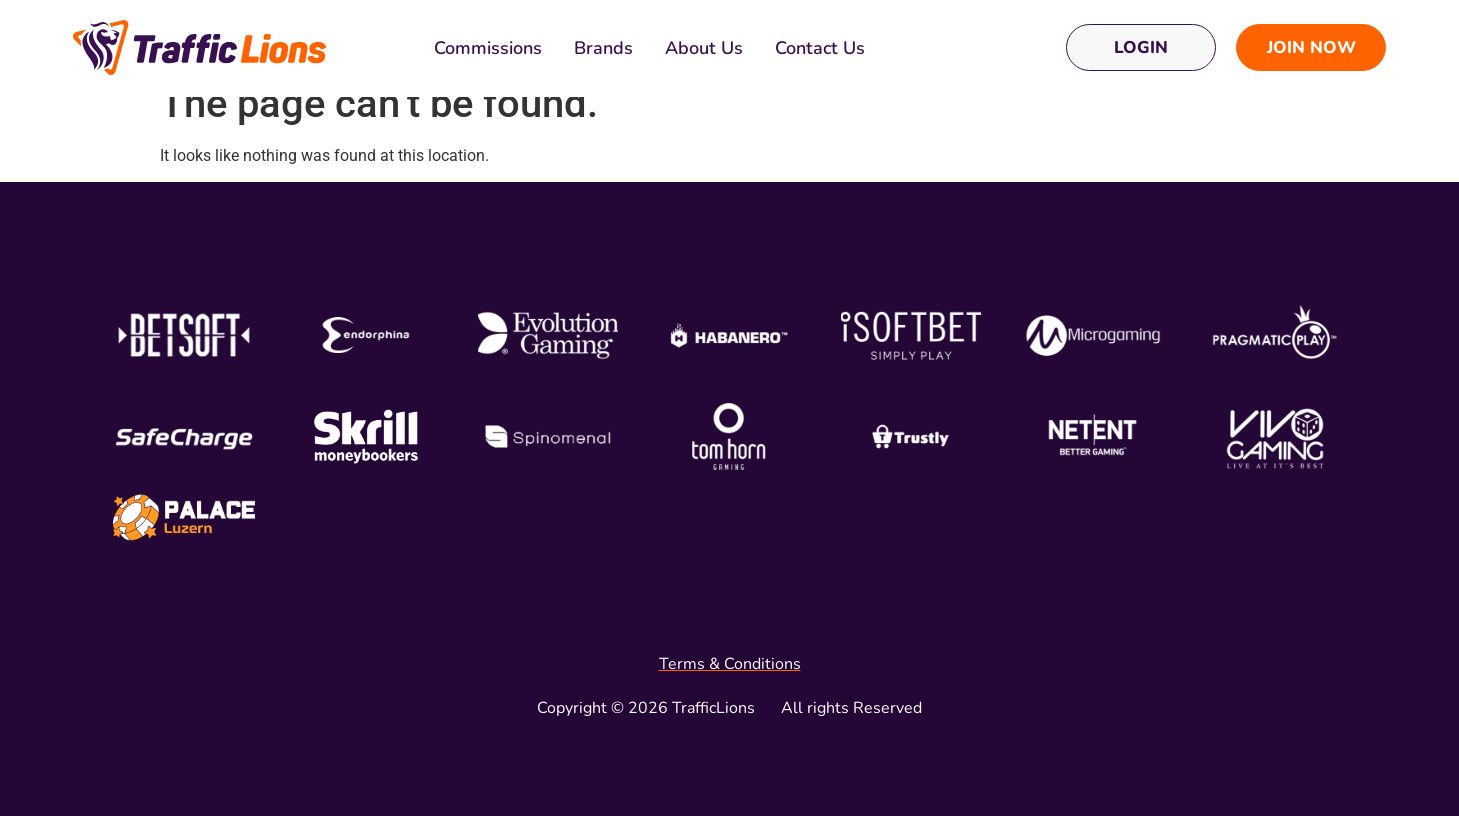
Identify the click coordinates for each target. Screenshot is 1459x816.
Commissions (488, 48)
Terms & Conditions (730, 664)
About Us (704, 48)
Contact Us (820, 48)
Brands (603, 48)
